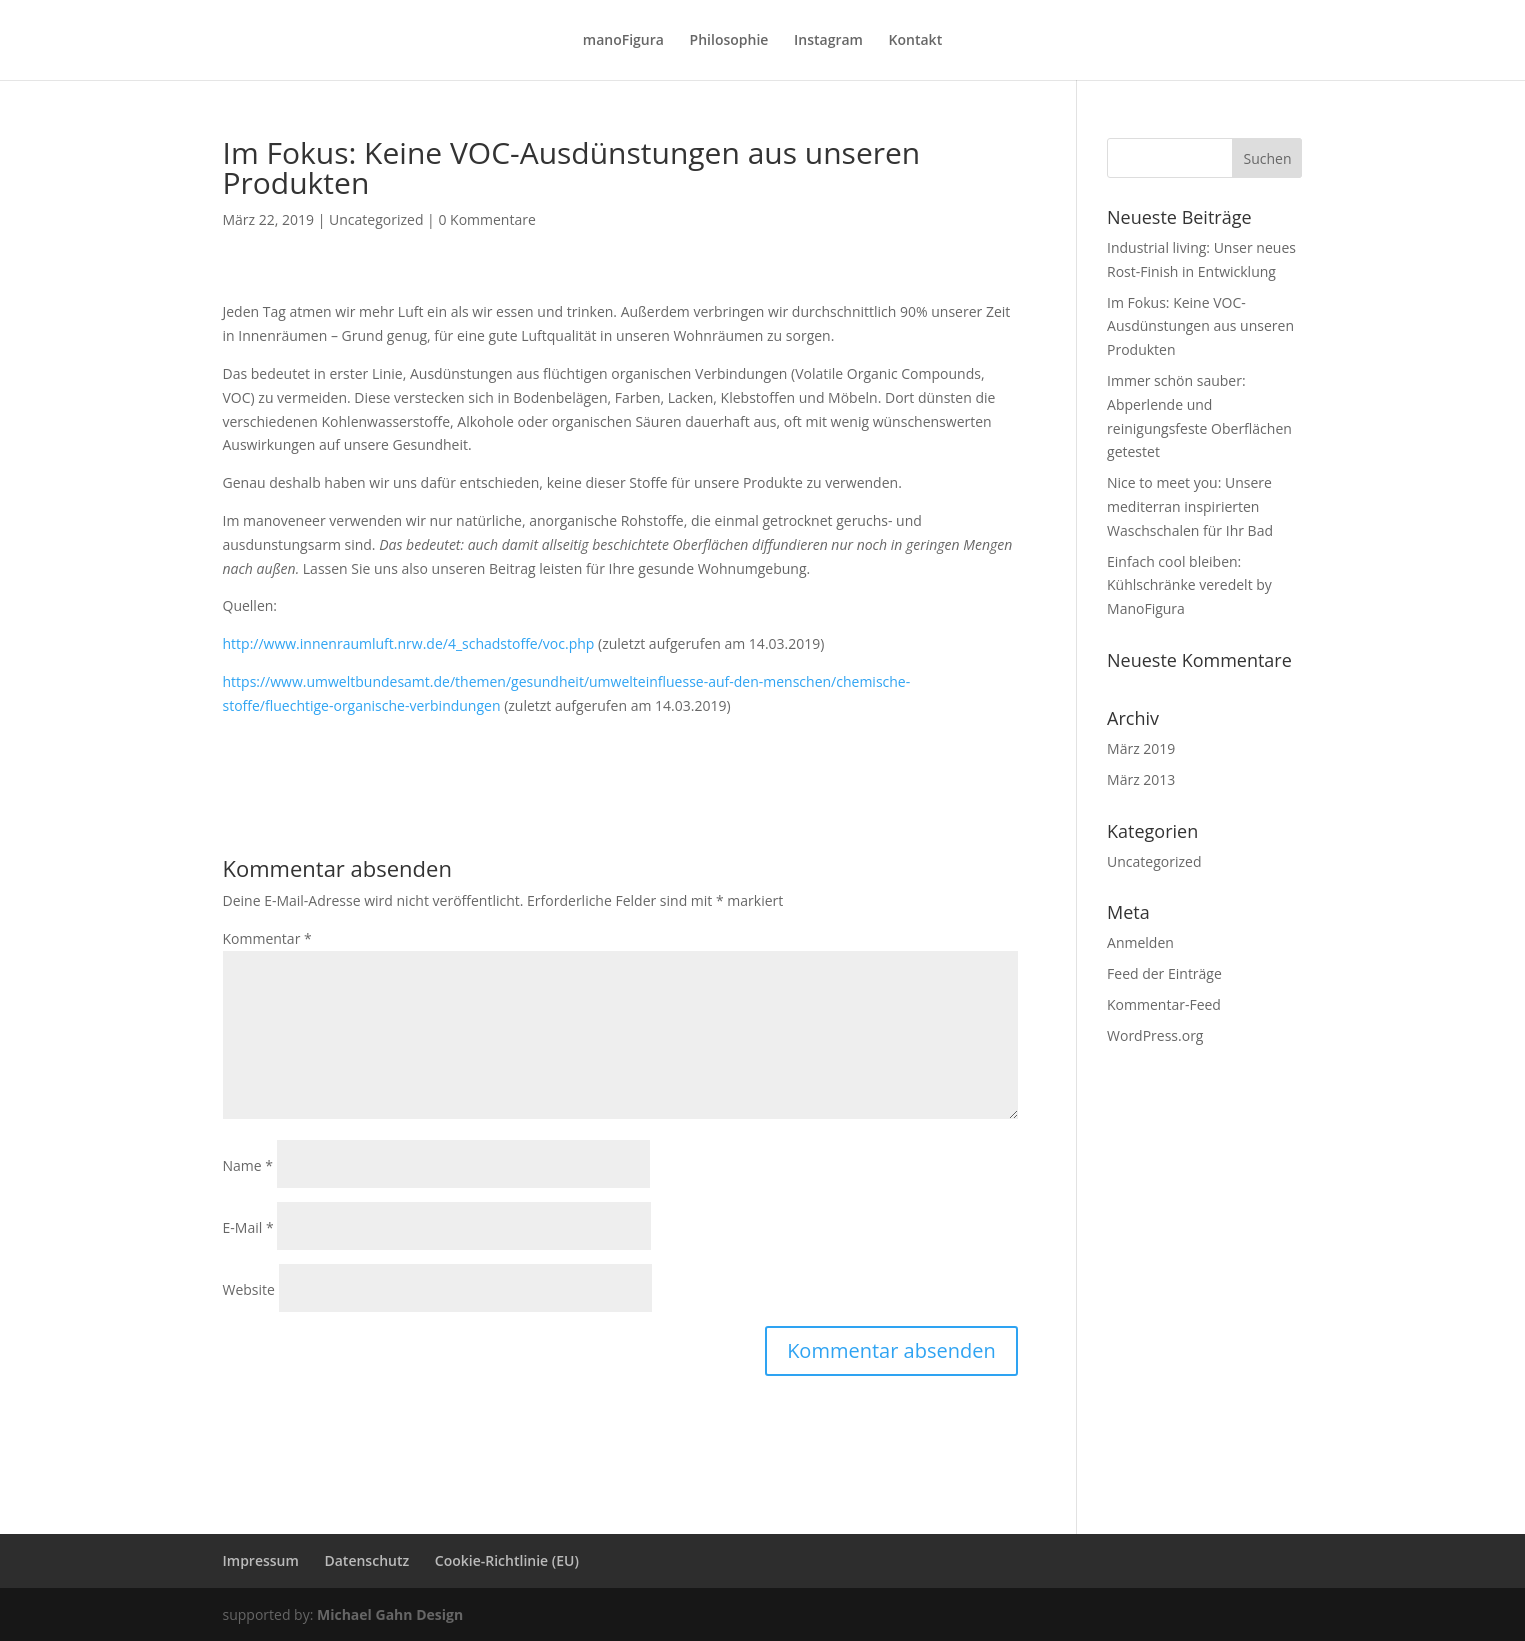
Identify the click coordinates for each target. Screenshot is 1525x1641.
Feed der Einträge (1164, 973)
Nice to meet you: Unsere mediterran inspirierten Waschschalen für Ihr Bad (1190, 506)
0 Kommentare (486, 219)
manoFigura (623, 41)
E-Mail (248, 1227)
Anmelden (1140, 942)
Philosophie (729, 41)
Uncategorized (376, 219)
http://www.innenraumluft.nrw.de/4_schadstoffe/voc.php (409, 643)
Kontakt (916, 41)
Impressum (261, 1560)
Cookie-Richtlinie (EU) (507, 1560)
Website (249, 1289)
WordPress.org (1155, 1035)
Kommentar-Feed (1164, 1004)
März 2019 (1141, 748)
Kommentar (267, 938)
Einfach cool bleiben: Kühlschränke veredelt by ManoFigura (1189, 585)
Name (248, 1165)
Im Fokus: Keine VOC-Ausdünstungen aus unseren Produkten (1200, 326)
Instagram (828, 41)
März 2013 (1141, 779)
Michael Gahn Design (390, 1614)
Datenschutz (366, 1560)
